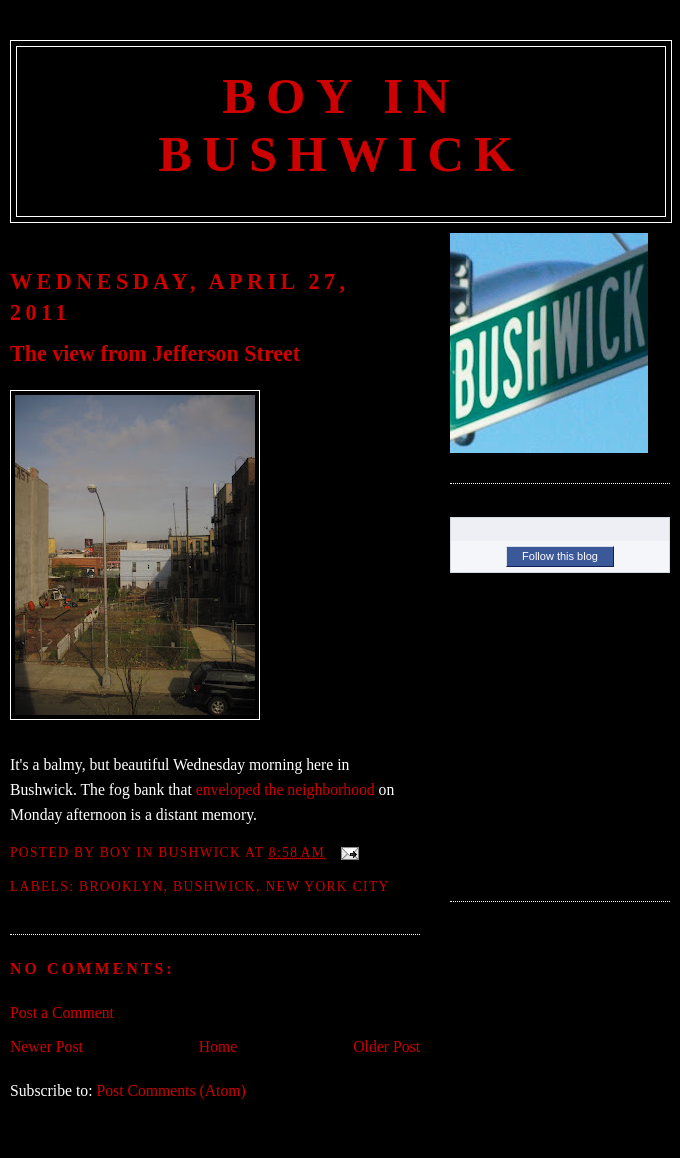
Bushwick (214, 886)
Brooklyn (121, 886)
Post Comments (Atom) (170, 1090)
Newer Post (46, 1046)
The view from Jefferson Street (155, 353)
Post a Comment (62, 1012)
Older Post (386, 1046)
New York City (327, 886)
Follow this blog (560, 556)
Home (218, 1046)
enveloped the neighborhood (285, 789)
